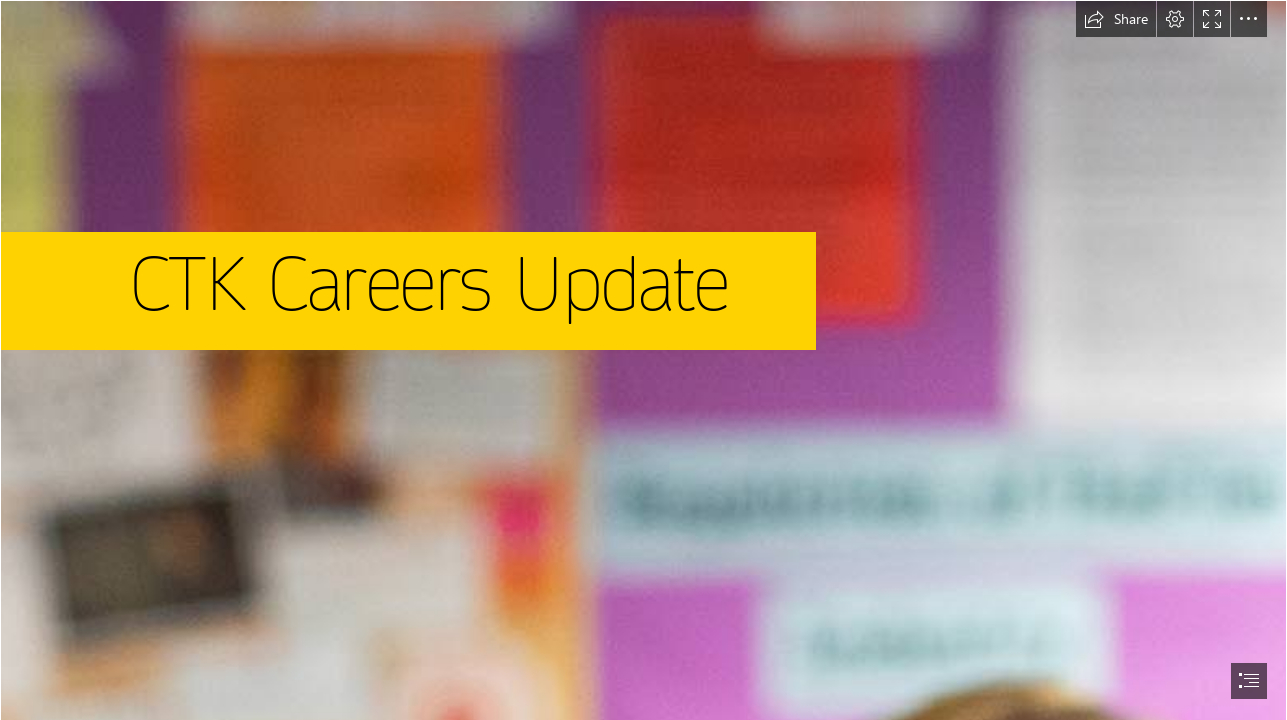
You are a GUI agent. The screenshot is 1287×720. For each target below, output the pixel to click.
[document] (643, 360)
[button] (1116, 19)
